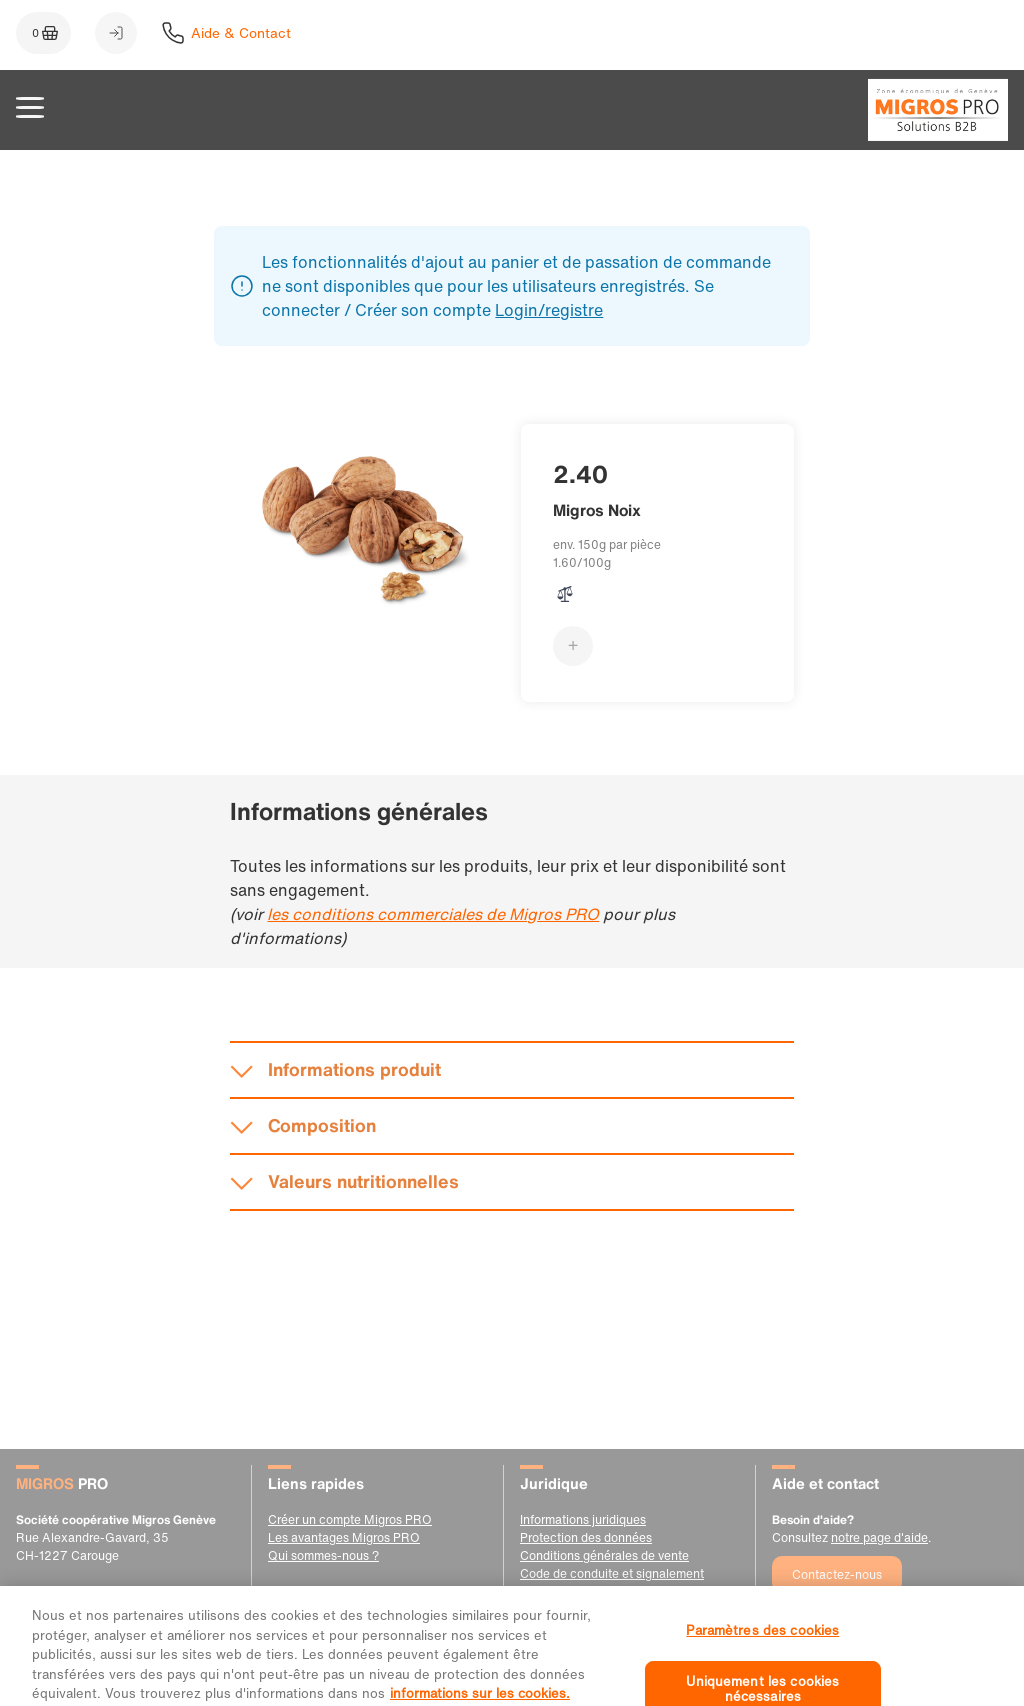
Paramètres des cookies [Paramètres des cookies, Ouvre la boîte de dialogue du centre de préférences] (762, 1646)
